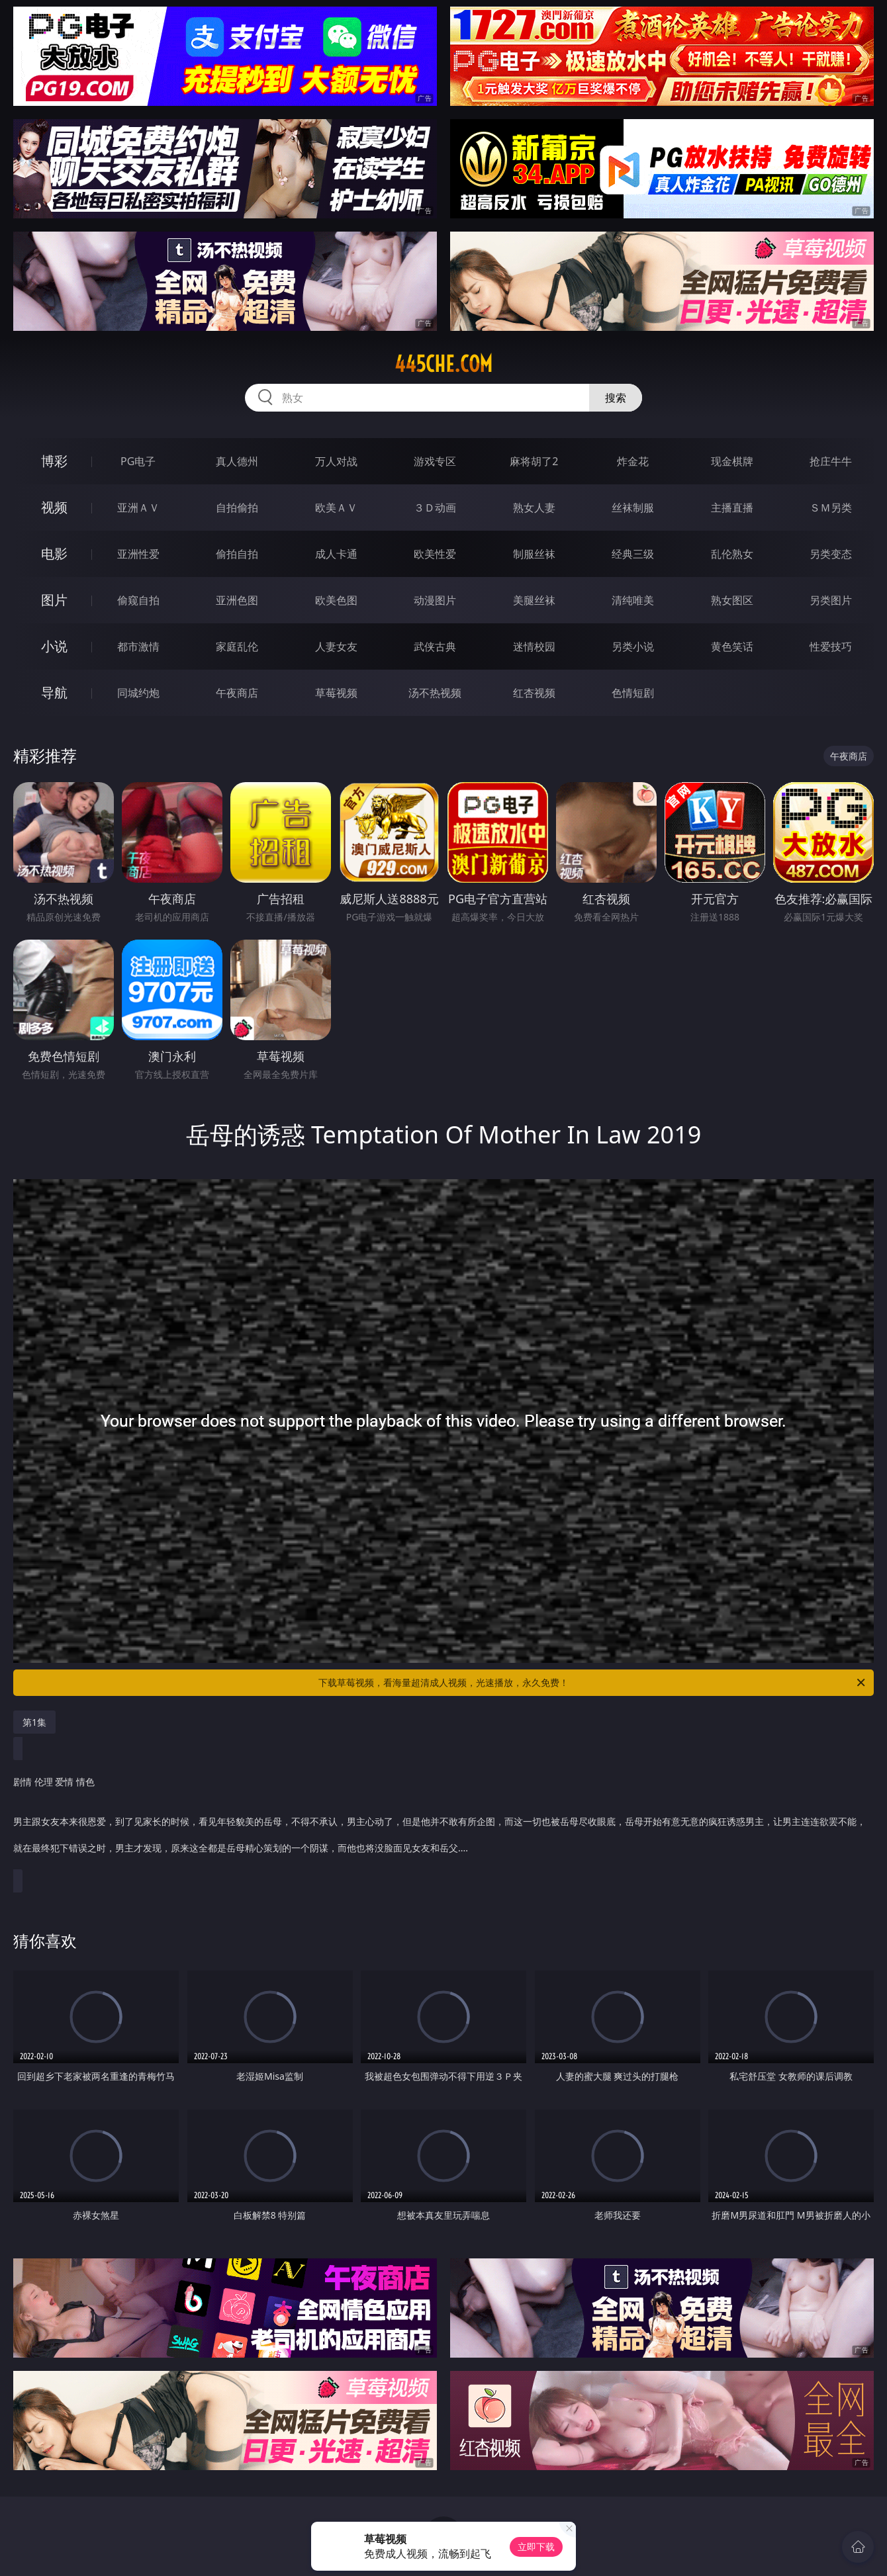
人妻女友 (336, 646)
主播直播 (732, 507)
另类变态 (831, 554)
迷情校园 (534, 646)
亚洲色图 (237, 600)
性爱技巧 (831, 646)
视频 (54, 507)
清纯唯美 (633, 600)
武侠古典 (435, 646)
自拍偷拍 (237, 507)
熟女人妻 (534, 507)
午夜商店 (237, 693)
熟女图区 (732, 600)
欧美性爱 (435, 554)
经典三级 (633, 554)
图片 (54, 600)
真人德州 (237, 461)
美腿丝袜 (534, 600)
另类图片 (831, 600)
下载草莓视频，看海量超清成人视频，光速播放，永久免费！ (592, 1683)
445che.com (443, 364)
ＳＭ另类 (831, 507)
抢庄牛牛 (831, 461)
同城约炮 (138, 693)
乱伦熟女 (732, 554)
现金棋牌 (732, 461)
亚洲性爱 (138, 554)
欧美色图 (336, 600)
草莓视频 (336, 693)
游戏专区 (435, 461)
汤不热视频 (434, 693)
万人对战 (336, 461)
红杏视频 (534, 693)
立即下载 (536, 2546)
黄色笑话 (732, 646)
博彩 (54, 461)
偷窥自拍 (138, 600)
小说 (54, 646)
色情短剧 (633, 693)
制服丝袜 (534, 554)
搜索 (615, 397)
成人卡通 (336, 554)
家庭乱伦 (237, 646)
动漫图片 (435, 600)
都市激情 (138, 646)
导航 (54, 692)
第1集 (34, 1722)
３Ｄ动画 (435, 507)
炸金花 (633, 461)
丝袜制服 (633, 507)
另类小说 (633, 646)
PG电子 (138, 461)
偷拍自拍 (237, 554)
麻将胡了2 (534, 461)
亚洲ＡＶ (138, 507)
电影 (54, 553)
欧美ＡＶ (336, 507)
